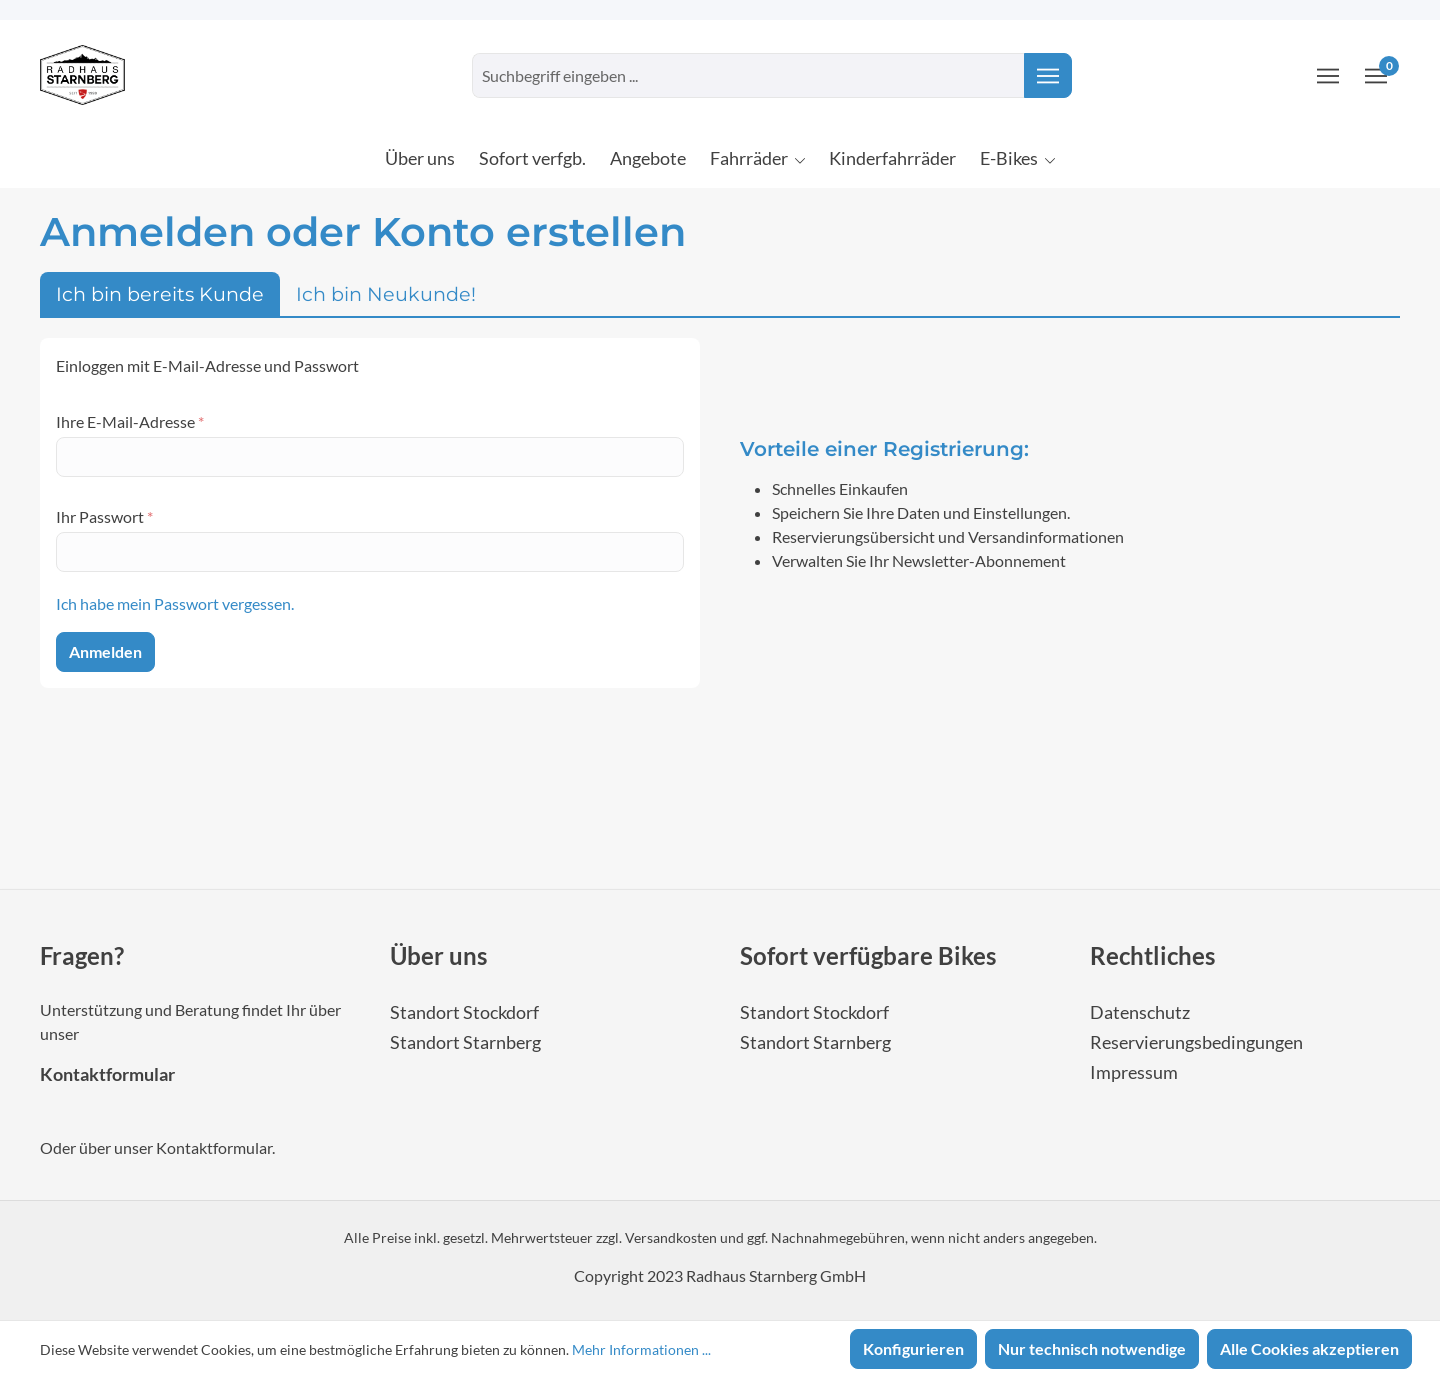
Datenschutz (1140, 1012)
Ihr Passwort (104, 516)
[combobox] (748, 75)
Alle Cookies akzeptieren (1309, 1348)
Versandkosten (671, 1237)
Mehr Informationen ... (641, 1349)
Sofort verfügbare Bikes (868, 955)
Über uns (438, 955)
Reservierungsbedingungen (1196, 1042)
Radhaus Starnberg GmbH (776, 1275)
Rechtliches (1152, 955)
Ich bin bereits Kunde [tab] (160, 294)
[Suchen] (1048, 75)
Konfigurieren (913, 1348)
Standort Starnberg (465, 1042)
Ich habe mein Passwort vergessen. (175, 603)
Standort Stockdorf (464, 1012)
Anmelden (105, 651)
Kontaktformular (107, 1074)
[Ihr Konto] (1328, 75)
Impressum (1134, 1072)
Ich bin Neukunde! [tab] (386, 294)
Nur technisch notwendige (1092, 1348)
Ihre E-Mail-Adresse (130, 421)
